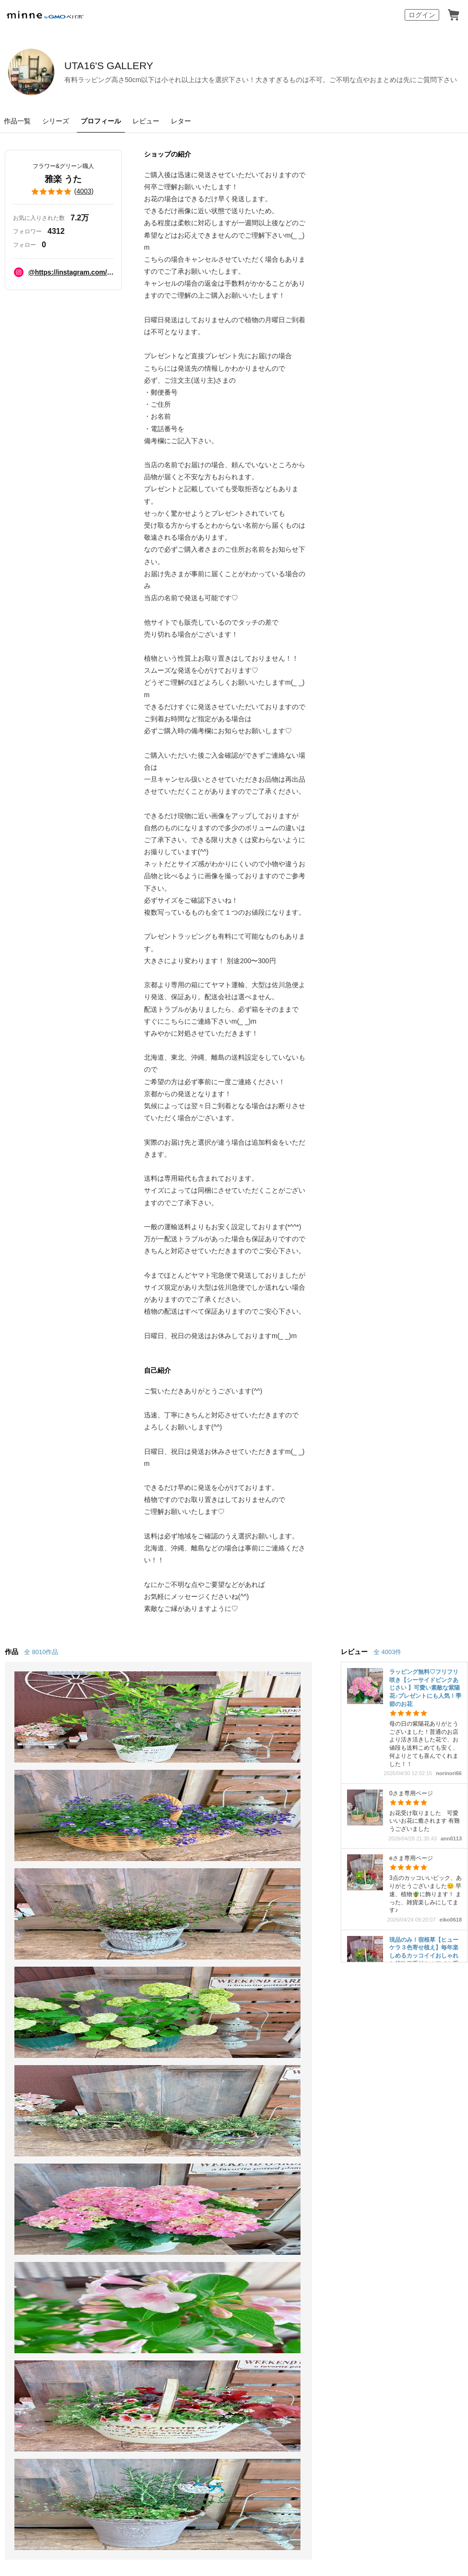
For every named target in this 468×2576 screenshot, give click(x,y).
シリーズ (55, 121)
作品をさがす (31, 2073)
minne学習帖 (256, 2056)
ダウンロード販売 (151, 2091)
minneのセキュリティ (384, 2091)
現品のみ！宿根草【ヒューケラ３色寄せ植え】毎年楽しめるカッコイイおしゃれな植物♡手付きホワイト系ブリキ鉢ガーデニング (423, 1955)
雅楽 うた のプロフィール (131, 1987)
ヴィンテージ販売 (151, 2073)
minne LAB (139, 2126)
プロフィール (101, 121)
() (63, 191)
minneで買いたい (37, 2056)
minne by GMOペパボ (45, 15)
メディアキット (356, 2198)
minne (51, 2180)
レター (181, 121)
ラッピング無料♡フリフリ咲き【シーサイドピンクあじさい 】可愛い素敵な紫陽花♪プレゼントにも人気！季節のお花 (425, 1688)
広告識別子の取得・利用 (178, 2198)
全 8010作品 (41, 1652)
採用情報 (319, 2198)
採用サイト (241, 2449)
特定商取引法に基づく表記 (42, 2198)
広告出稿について (265, 2133)
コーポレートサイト (186, 2449)
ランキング (27, 2108)
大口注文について (265, 2151)
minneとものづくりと (271, 2039)
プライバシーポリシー (244, 2198)
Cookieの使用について (112, 2198)
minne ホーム (20, 1987)
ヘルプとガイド (374, 2056)
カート (453, 15)
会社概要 (290, 2198)
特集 (15, 2126)
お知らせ (362, 2039)
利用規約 (362, 2073)
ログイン (421, 15)
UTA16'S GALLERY (148, 65)
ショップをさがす (38, 2091)
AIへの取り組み (288, 2449)
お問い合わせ (370, 2108)
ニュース (249, 2073)
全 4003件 (387, 1652)
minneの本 (252, 2091)
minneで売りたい (150, 2039)
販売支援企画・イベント (163, 2144)
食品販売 (136, 2056)
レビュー (145, 121)
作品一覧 (17, 121)
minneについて (34, 2039)
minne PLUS (142, 2108)
